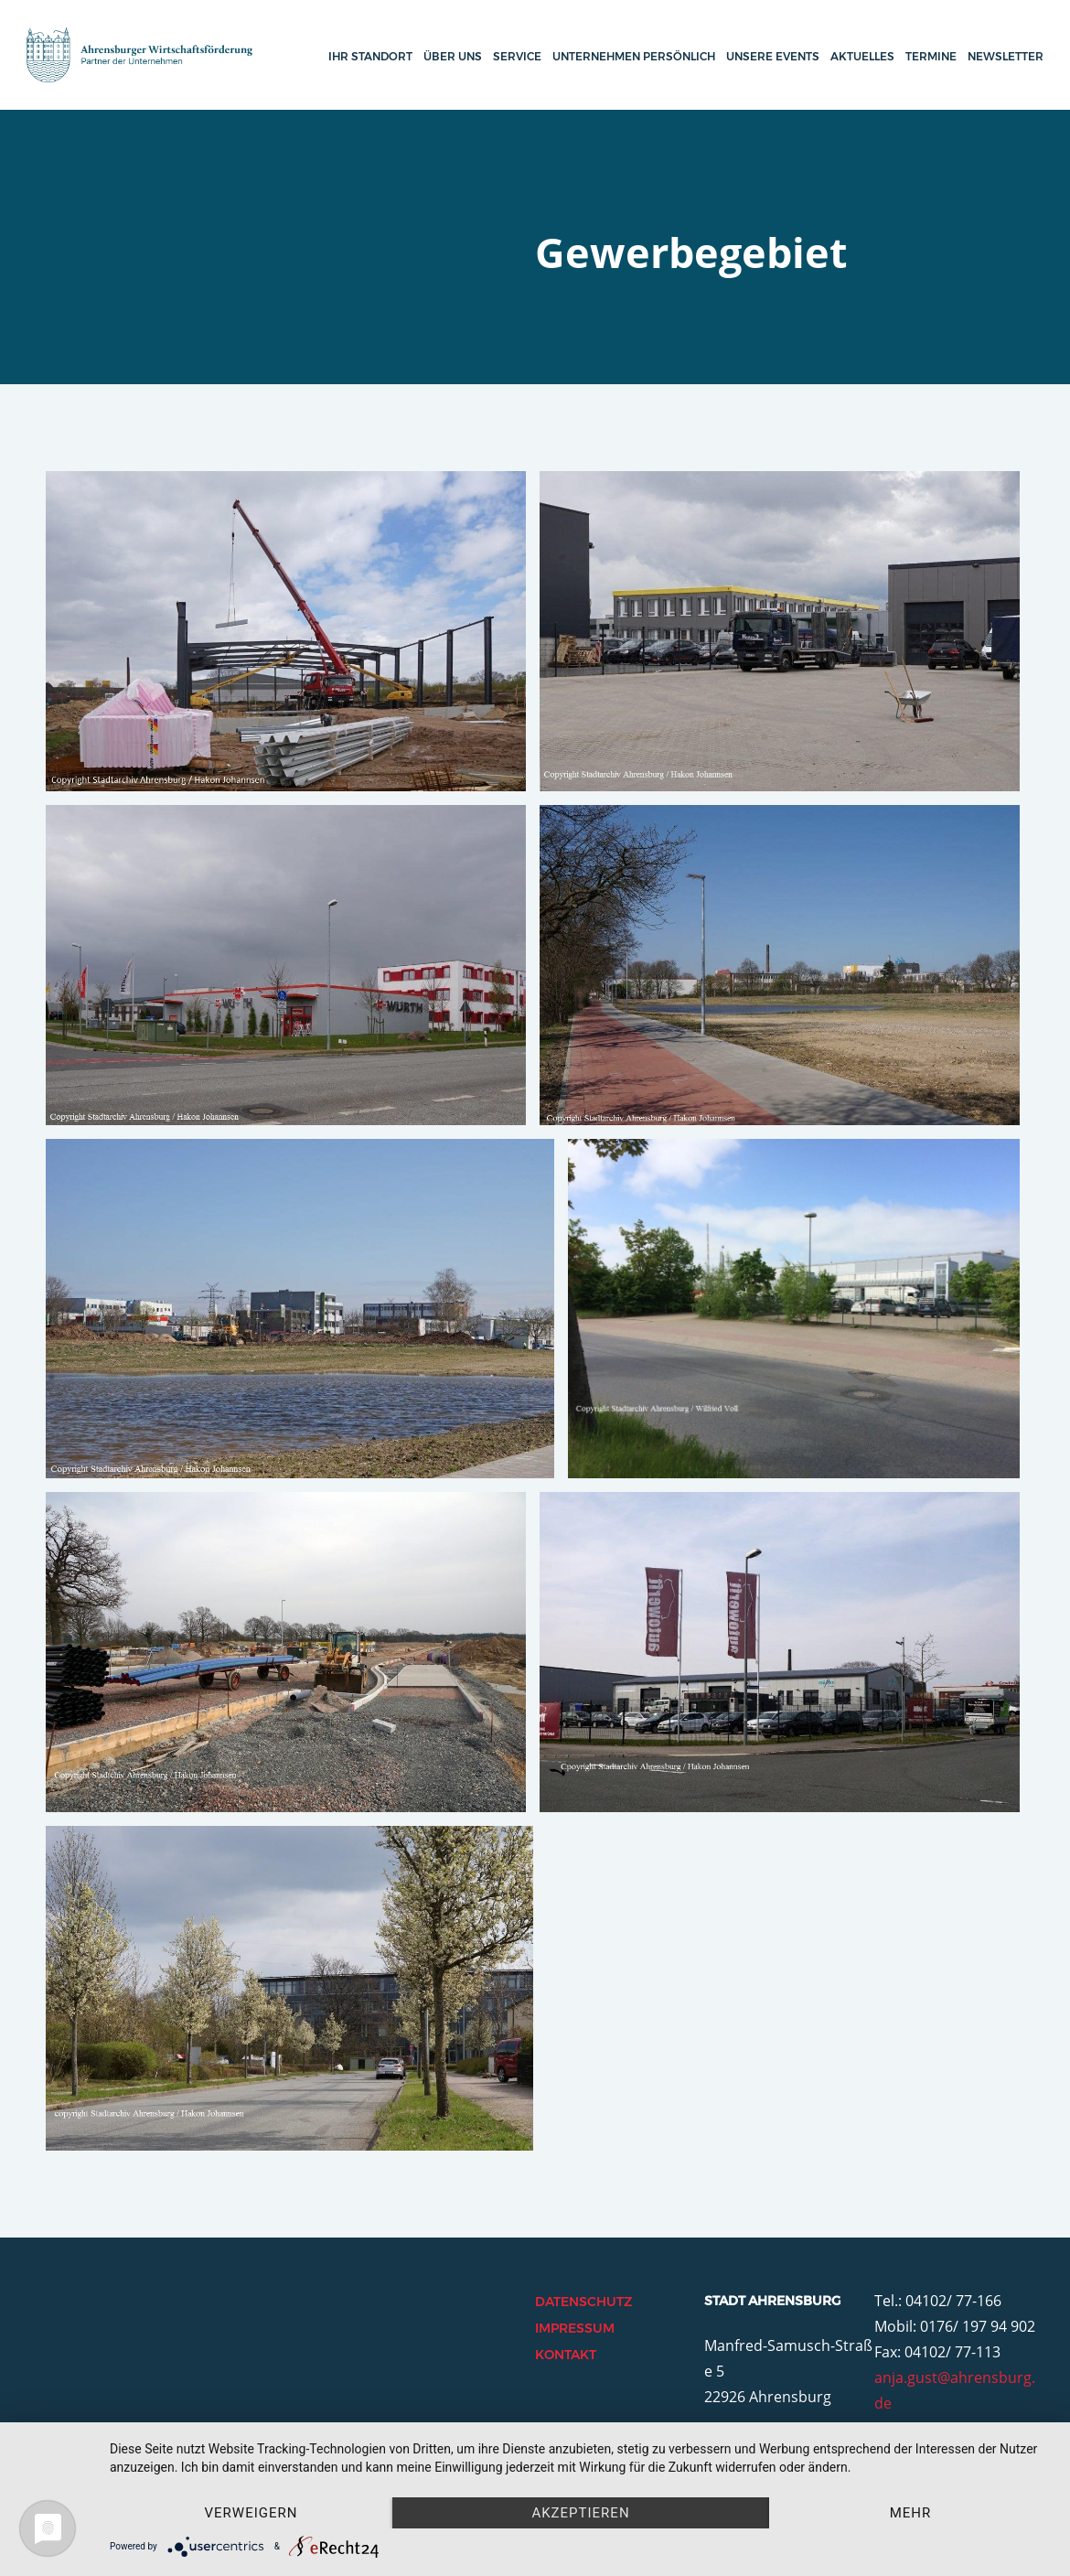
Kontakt (565, 2354)
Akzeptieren (580, 2513)
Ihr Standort (370, 56)
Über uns (452, 56)
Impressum (575, 2328)
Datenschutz (583, 2301)
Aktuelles (862, 56)
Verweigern (251, 2513)
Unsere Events (772, 56)
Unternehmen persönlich (633, 56)
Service (517, 56)
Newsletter (1005, 56)
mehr (911, 2513)
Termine (931, 56)
